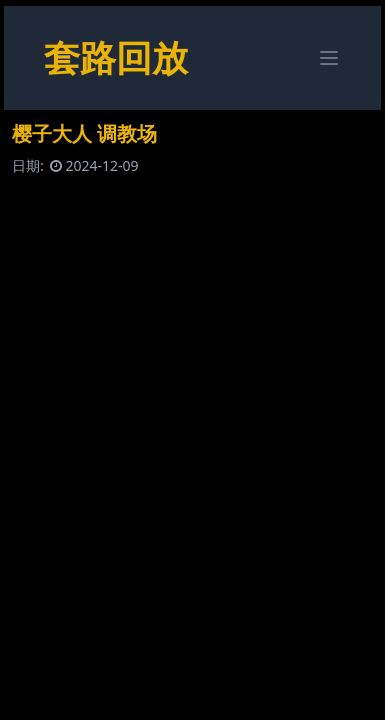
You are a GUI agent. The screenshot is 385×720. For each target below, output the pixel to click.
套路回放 (116, 57)
